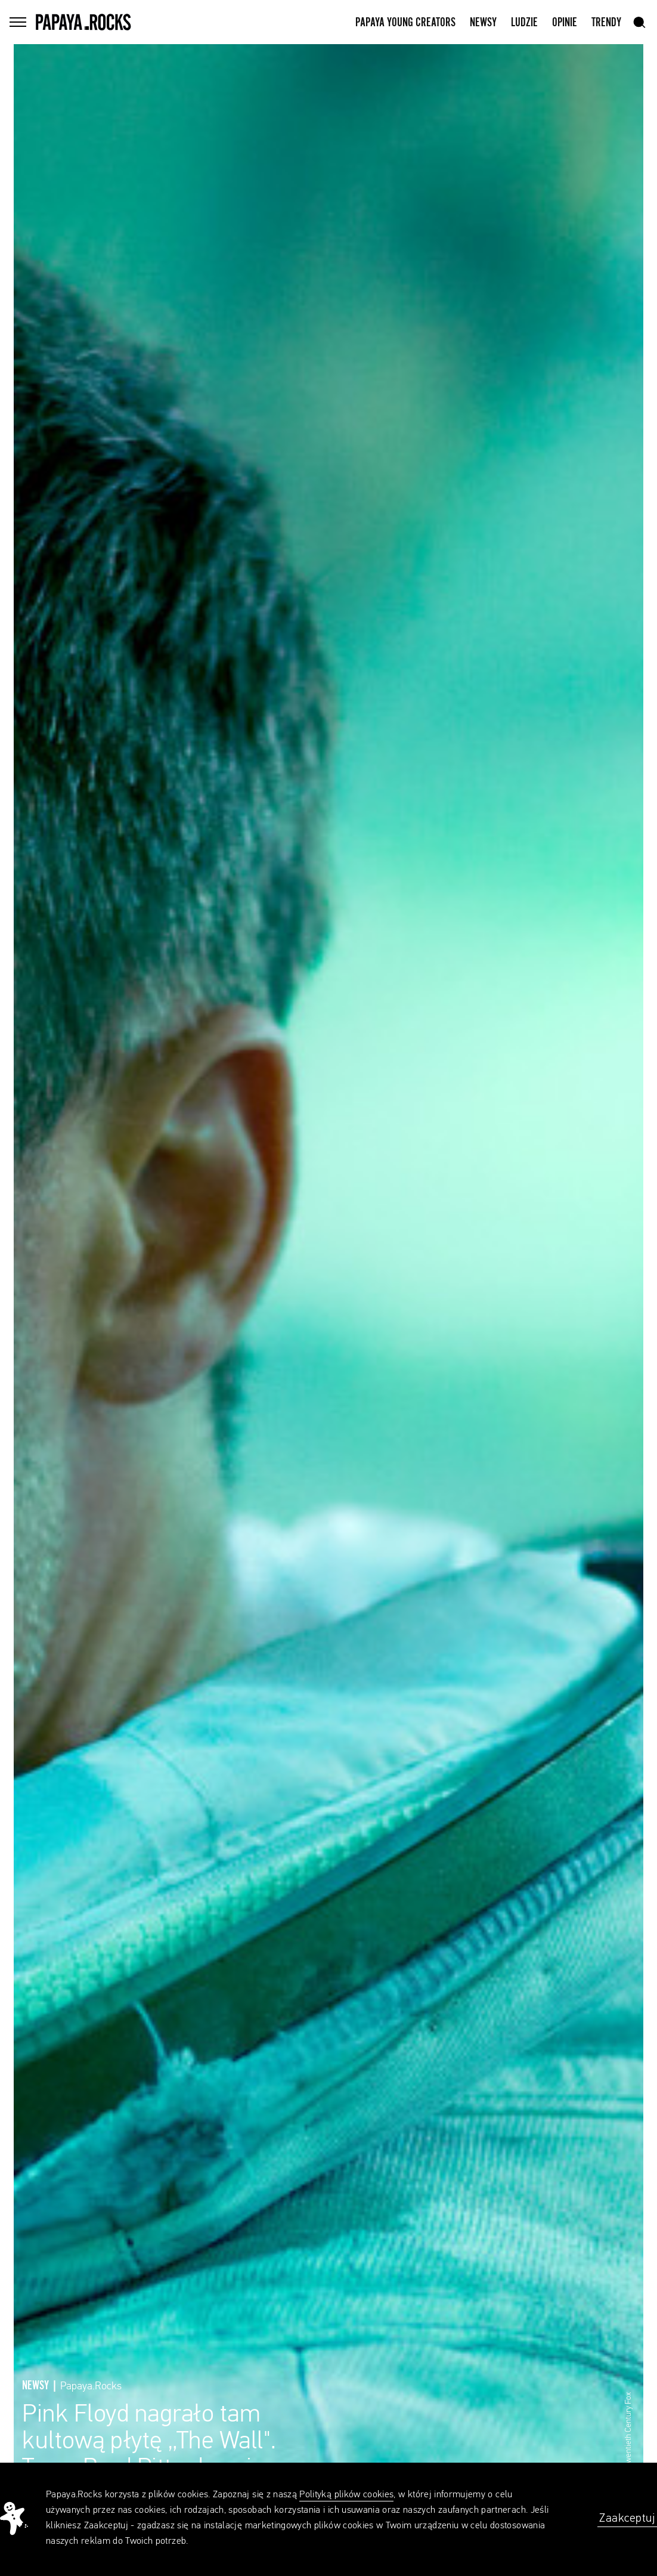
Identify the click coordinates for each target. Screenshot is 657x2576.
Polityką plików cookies (346, 2495)
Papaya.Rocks (91, 2386)
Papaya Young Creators (405, 22)
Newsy (483, 22)
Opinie (564, 22)
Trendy (606, 22)
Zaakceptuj (627, 2518)
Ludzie (524, 22)
